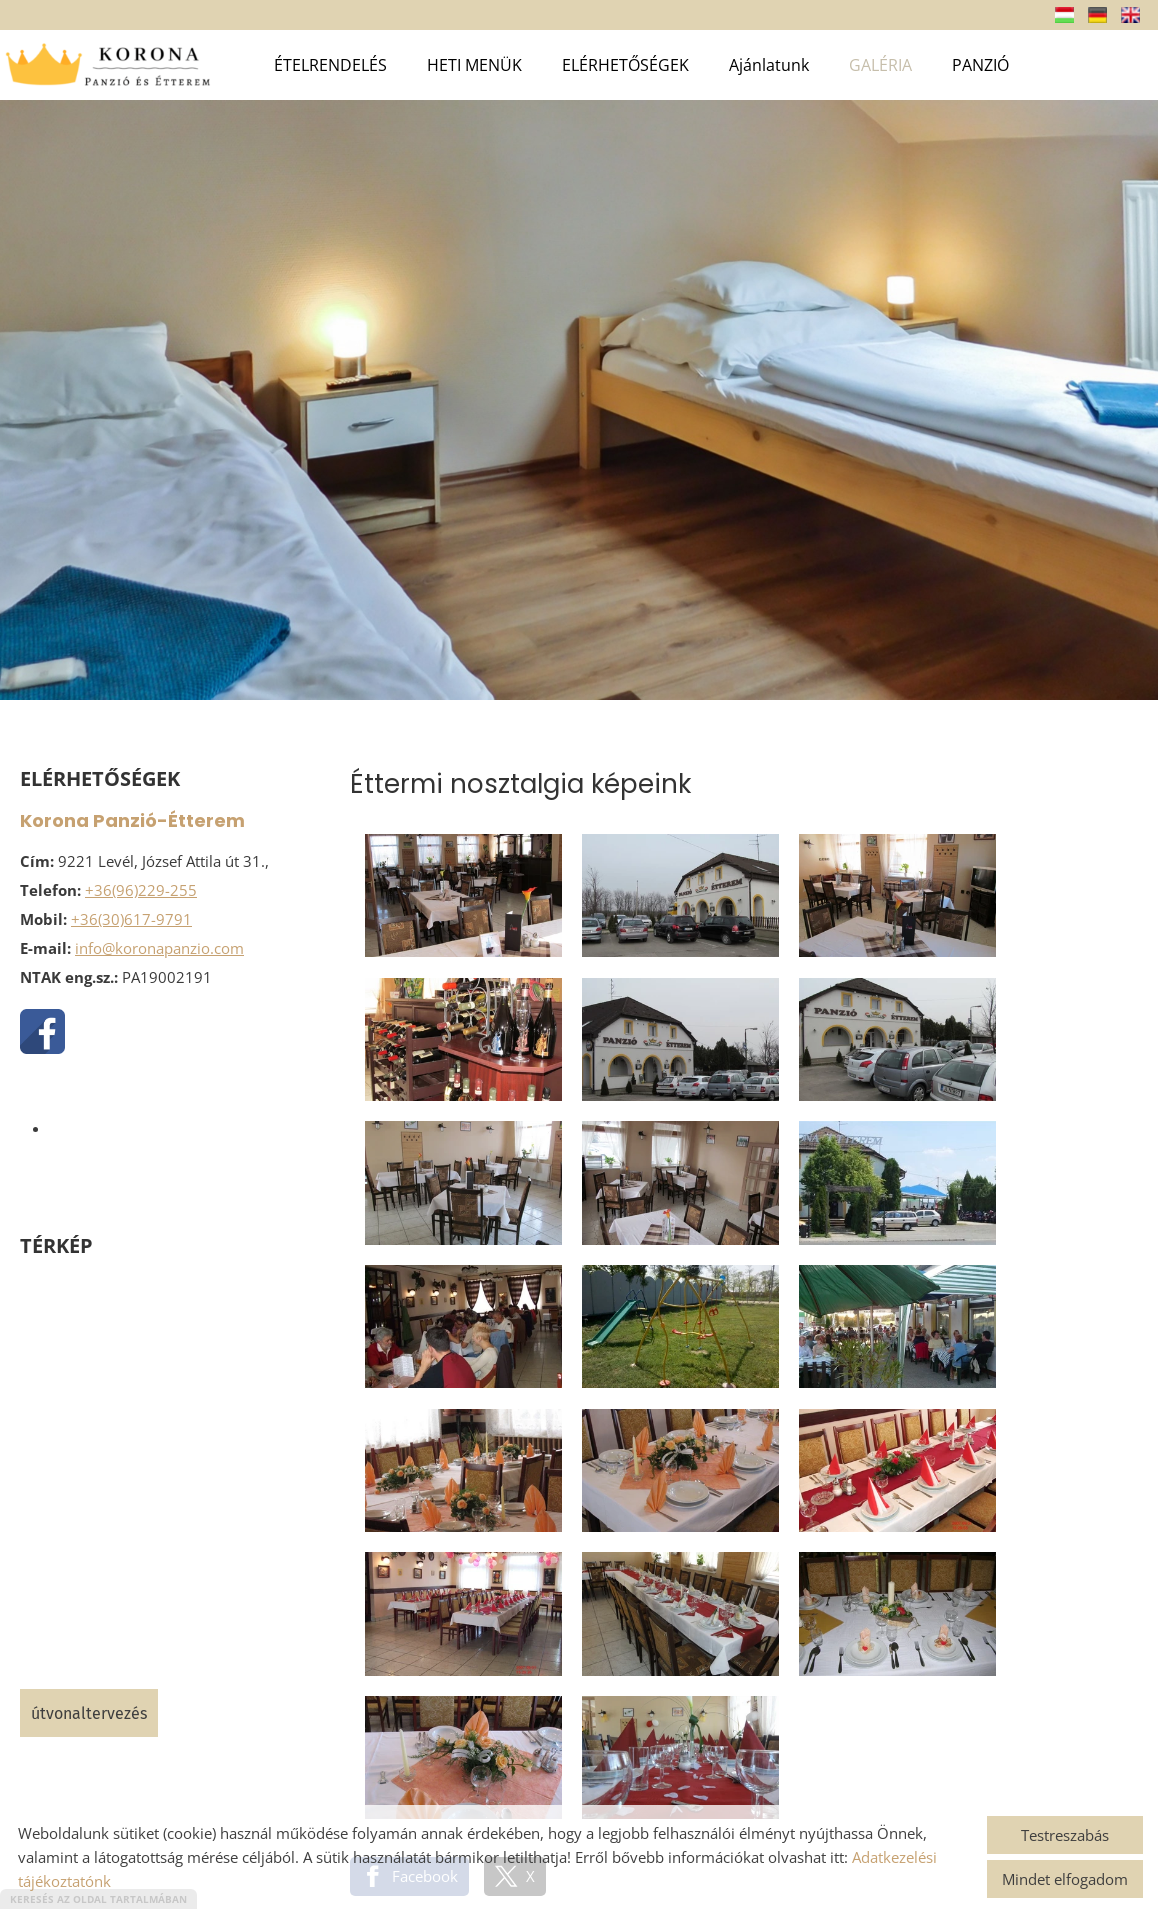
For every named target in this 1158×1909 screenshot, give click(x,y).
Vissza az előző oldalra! (475, 1624)
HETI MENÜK (474, 65)
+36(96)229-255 (141, 890)
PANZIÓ (980, 65)
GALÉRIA (880, 65)
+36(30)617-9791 (131, 919)
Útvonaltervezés (89, 1713)
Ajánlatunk (769, 65)
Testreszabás (1065, 1835)
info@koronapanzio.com (159, 948)
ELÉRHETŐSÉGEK (625, 65)
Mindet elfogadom (1065, 1879)
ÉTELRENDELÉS (330, 65)
